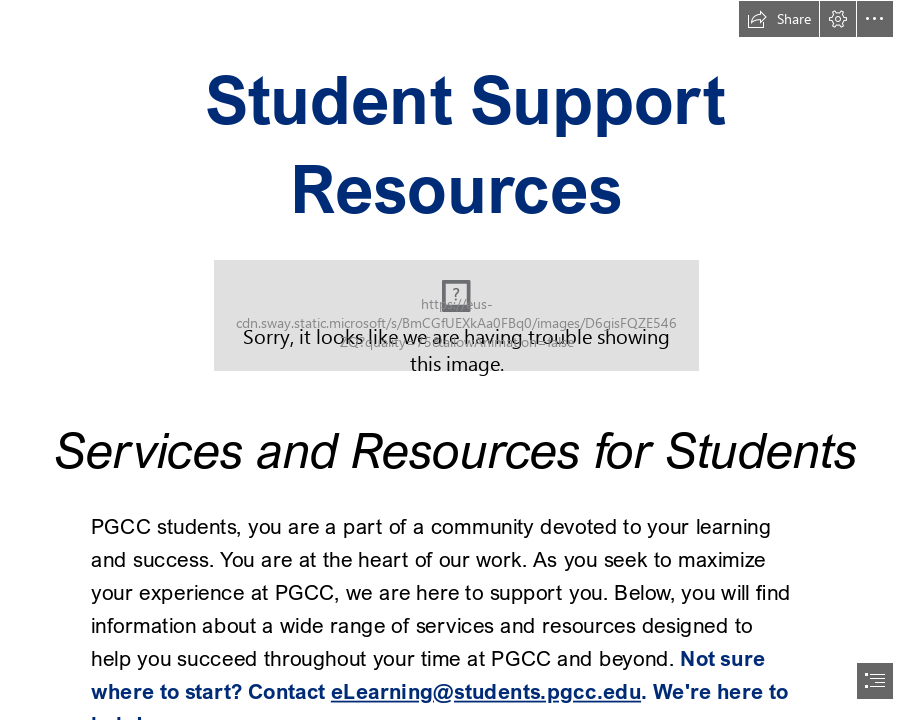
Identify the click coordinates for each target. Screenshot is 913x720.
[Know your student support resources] (456, 315)
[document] (456, 360)
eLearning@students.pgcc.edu (486, 690)
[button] (779, 19)
